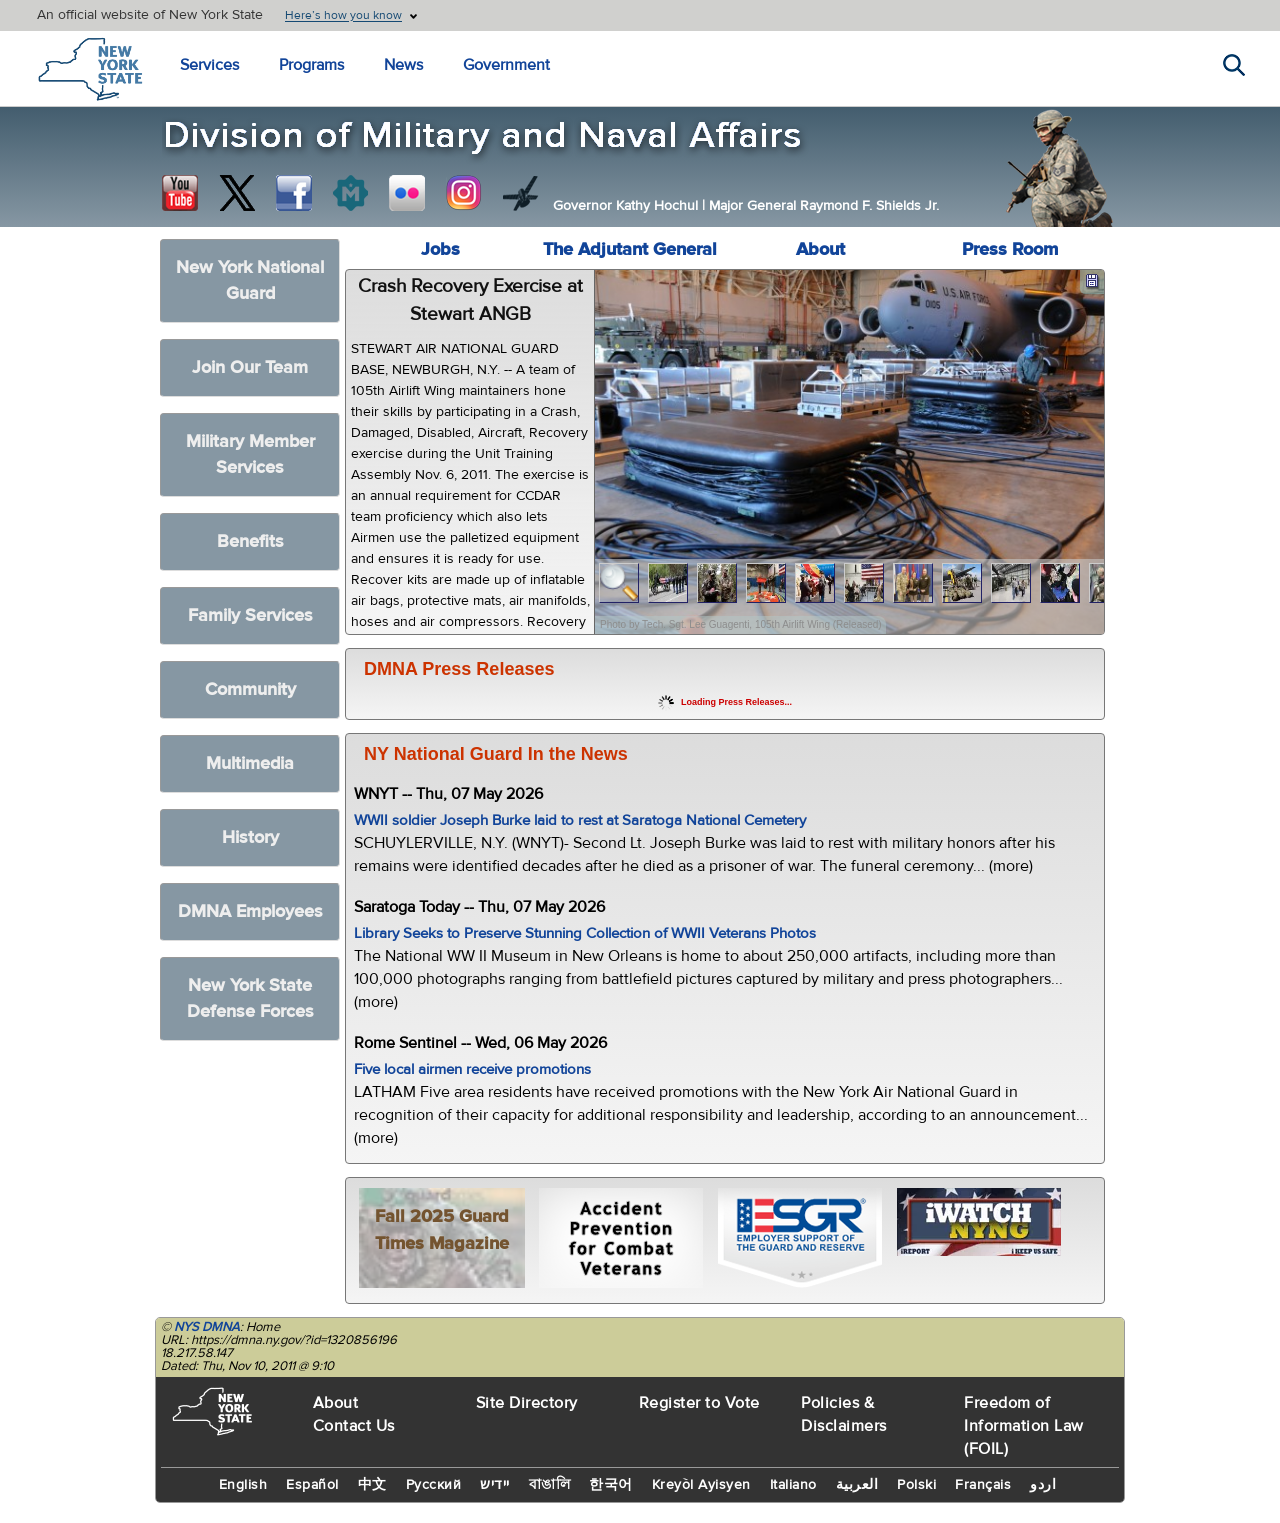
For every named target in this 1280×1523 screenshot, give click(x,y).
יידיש (495, 1485)
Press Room (1010, 249)
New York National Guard (250, 280)
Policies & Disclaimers (844, 1414)
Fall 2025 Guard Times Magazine (442, 1230)
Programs (311, 65)
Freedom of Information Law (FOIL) (1024, 1426)
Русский (434, 1485)
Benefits (250, 541)
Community (250, 689)
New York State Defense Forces (250, 998)
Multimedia (250, 763)
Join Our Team (250, 367)
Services (209, 65)
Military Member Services (250, 454)
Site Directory (527, 1403)
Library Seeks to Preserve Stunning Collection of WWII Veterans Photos (585, 933)
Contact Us (354, 1426)
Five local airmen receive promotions (472, 1069)
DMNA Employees (250, 911)
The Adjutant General (630, 249)
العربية (857, 1485)
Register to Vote (699, 1403)
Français (983, 1485)
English (243, 1485)
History (250, 837)
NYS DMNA (207, 1327)
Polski (916, 1485)
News (403, 65)
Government (506, 65)
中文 (372, 1485)
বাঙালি (550, 1485)
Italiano (793, 1485)
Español (312, 1485)
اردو (1043, 1485)
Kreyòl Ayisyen (701, 1485)
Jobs (440, 249)
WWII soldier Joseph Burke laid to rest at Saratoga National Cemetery (580, 820)
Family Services (250, 615)
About (820, 249)
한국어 (611, 1485)
